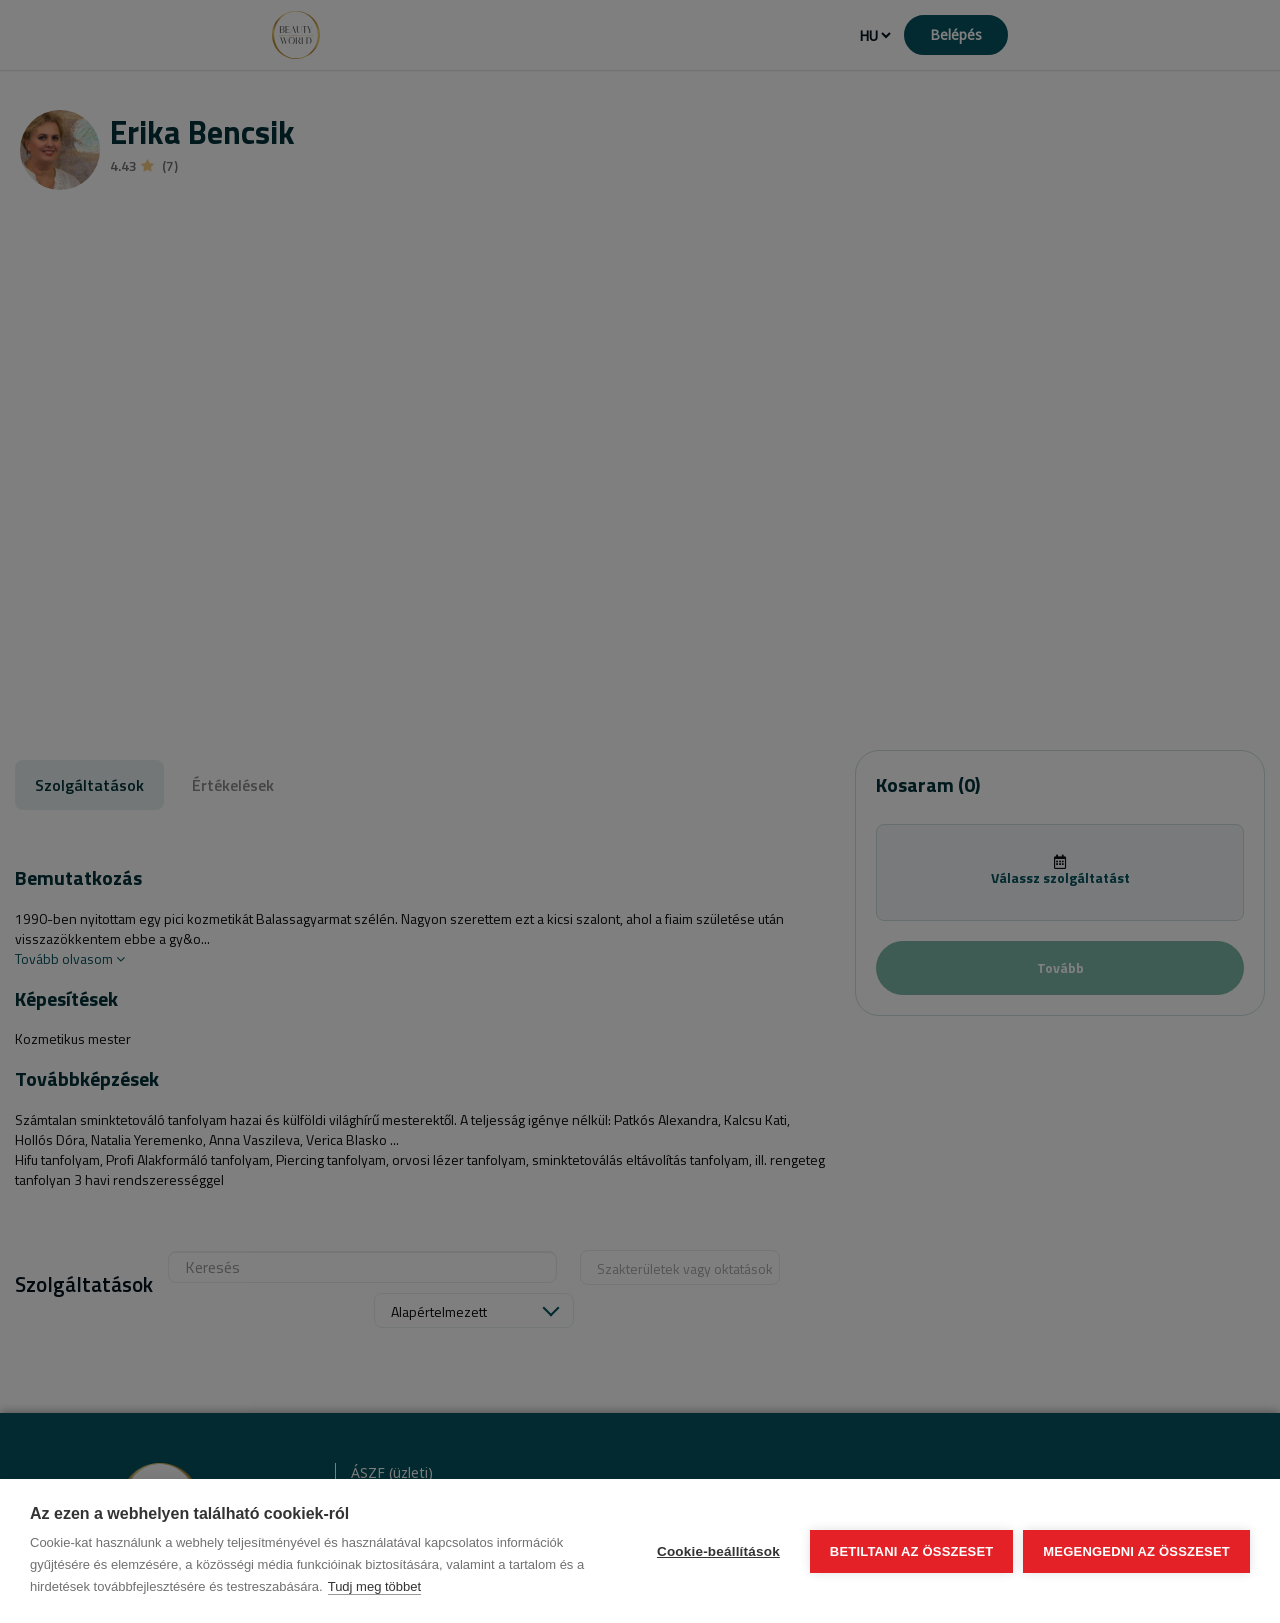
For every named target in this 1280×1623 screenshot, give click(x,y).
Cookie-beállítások (718, 1551)
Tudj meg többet (374, 1586)
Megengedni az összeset (1136, 1551)
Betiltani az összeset (912, 1551)
